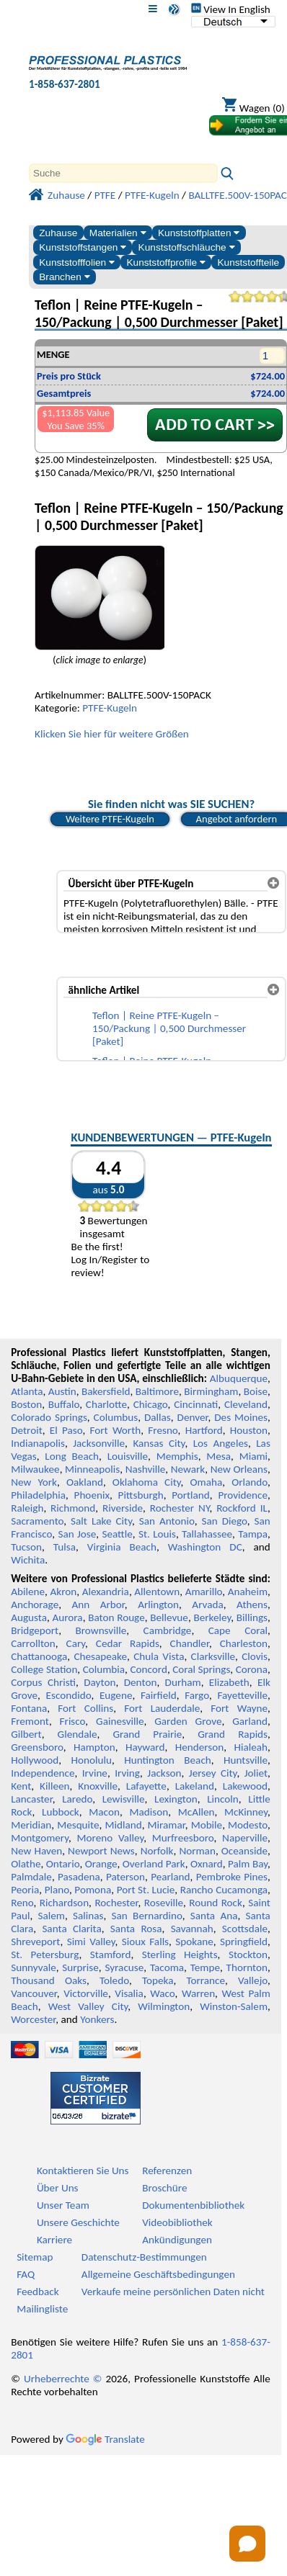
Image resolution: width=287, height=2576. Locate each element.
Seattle (117, 1533)
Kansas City (159, 1443)
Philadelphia (38, 1495)
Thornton (247, 1967)
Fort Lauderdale (162, 1708)
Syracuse (124, 1967)
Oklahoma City (146, 1482)
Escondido (69, 1695)
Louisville (127, 1456)
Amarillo (204, 1591)
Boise (256, 1391)
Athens (252, 1604)
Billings (252, 1617)
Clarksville (213, 1656)
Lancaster (31, 1798)
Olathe (25, 1863)
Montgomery (40, 1837)
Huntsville (246, 1760)
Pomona (92, 1889)
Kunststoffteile (248, 262)
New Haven (36, 1850)
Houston (249, 1430)
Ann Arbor (98, 1604)
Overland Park (154, 1863)
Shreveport (35, 1941)
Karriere (54, 2239)
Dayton (99, 1682)
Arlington (158, 1604)
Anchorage (34, 1604)
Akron (63, 1591)
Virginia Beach (121, 1546)
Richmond (72, 1508)
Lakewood (245, 1786)
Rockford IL (242, 1508)
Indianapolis (38, 1443)
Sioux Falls (145, 1941)
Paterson (125, 1876)
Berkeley (212, 1617)
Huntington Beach (167, 1760)
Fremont (30, 1721)
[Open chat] (247, 2544)
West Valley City (88, 2006)
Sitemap (35, 2256)
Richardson (64, 1902)
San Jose (77, 1533)
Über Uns (58, 2187)
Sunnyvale (33, 1967)
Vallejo (253, 1980)
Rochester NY (180, 1508)
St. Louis (157, 1533)
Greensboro (37, 1747)
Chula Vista (158, 1656)
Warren (198, 1993)
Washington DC (205, 1546)
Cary (76, 1643)
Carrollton (33, 1643)
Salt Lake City (101, 1520)
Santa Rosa (136, 1928)
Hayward (144, 1747)
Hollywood (34, 1760)
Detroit (27, 1430)
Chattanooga (39, 1656)
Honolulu (91, 1760)
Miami (253, 1456)
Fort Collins (85, 1708)
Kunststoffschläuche (186, 247)
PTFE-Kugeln (109, 707)
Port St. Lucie (146, 1889)
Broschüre (164, 2187)
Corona (252, 1669)
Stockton (248, 1954)
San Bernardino (147, 1915)
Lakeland (194, 1786)
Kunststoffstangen (82, 247)
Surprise (80, 1967)
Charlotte (106, 1404)
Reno (22, 1902)
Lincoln (223, 1798)
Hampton (94, 1747)
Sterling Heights (180, 1954)
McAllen (196, 1811)
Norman (197, 1850)
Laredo (77, 1798)
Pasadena (79, 1876)
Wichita (28, 1559)
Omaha (206, 1482)
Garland (250, 1721)
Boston (26, 1404)
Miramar (166, 1824)
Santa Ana (214, 1915)
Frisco (73, 1721)
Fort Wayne (239, 1708)
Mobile (207, 1824)
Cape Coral (238, 1630)
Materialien (117, 233)
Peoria (25, 1889)
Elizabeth (229, 1682)
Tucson (26, 1546)
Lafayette (146, 1786)
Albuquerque (239, 1378)
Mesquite (78, 1824)
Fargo (197, 1695)
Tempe (205, 1967)
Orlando (249, 1482)
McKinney (246, 1811)
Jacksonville (99, 1443)
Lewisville (123, 1798)
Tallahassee (207, 1533)
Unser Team (63, 2205)
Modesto (248, 1824)
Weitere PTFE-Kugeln (110, 818)
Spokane (194, 1941)
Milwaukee (35, 1469)
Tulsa (64, 1546)
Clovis (255, 1656)
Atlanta (27, 1391)
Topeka (158, 1980)
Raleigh (27, 1508)
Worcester (33, 2019)
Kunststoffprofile (166, 262)
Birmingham (211, 1391)
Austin (62, 1391)
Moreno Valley (110, 1837)
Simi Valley (91, 1941)
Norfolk (157, 1850)
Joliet (256, 1773)
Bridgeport (34, 1630)
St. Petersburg (45, 1954)
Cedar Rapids (127, 1643)
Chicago (150, 1404)
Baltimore (157, 1391)
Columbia (104, 1669)
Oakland (84, 1482)
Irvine (94, 1773)
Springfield (244, 1941)
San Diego (224, 1520)
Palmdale (31, 1876)
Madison (148, 1811)
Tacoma (167, 1967)
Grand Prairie (147, 1734)
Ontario (63, 1863)
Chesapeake (100, 1656)
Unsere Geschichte (78, 2222)
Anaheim (248, 1591)
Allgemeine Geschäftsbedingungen (158, 2274)
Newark (188, 1469)
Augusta (29, 1617)
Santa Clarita (71, 1928)
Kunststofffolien (77, 262)
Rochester (116, 1902)
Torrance (205, 1980)
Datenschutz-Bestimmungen (144, 2256)
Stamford (110, 1954)
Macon (104, 1811)
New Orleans (239, 1469)
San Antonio (167, 1520)
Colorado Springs (49, 1417)
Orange (101, 1863)
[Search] (123, 173)
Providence (243, 1495)
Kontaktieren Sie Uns (83, 2170)
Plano (57, 1889)
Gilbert (26, 1734)
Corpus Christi (43, 1682)
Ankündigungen (177, 2239)
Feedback (37, 2291)
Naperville (245, 1837)
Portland (191, 1495)
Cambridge (168, 1630)
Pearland (170, 1876)
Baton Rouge (116, 1617)
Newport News (101, 1850)
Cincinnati (196, 1404)
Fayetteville (242, 1695)
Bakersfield (105, 1391)
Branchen (64, 276)
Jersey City (213, 1773)
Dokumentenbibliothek (193, 2205)
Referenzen (167, 2170)
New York (34, 1482)
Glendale (77, 1734)
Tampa (253, 1533)
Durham (183, 1682)
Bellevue (169, 1617)
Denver (192, 1417)
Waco (162, 1993)
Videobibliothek (177, 2222)
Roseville (163, 1902)
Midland (123, 1824)
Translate (105, 2439)
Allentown (157, 1591)
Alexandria (105, 1591)
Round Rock (215, 1902)
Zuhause (58, 233)
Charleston (244, 1643)
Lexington (176, 1798)
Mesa (218, 1456)
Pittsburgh (141, 1495)
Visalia (129, 1993)
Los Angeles (220, 1443)
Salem (51, 1915)
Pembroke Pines (232, 1876)
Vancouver (34, 1993)
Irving (127, 1773)
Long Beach (72, 1456)
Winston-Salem (234, 2006)
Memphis (177, 1456)
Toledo (114, 1980)
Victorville (85, 1993)
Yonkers (97, 2019)
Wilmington (164, 2006)
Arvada (207, 1604)
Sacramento (37, 1520)
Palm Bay (248, 1863)
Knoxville (98, 1786)
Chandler (189, 1643)
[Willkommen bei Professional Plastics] (108, 60)
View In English (230, 9)
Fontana (29, 1708)
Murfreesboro (183, 1837)
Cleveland (246, 1404)
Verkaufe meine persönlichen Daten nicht (173, 2291)
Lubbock (60, 1811)
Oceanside (244, 1850)
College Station (44, 1669)
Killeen (54, 1786)
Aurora (68, 1617)
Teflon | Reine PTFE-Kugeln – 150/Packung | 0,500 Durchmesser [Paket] (169, 1028)
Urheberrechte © (63, 2378)
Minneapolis (92, 1469)
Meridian (31, 1824)
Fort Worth (115, 1430)
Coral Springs (201, 1669)
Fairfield (159, 1695)
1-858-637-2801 (64, 84)
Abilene (28, 1591)
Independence (42, 1773)
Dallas (157, 1417)
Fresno (162, 1430)
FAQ (26, 2274)
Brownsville (101, 1630)
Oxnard (206, 1863)
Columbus (116, 1417)
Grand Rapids (233, 1734)
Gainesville (120, 1721)
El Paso (66, 1430)
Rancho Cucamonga (224, 1889)
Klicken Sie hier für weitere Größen (112, 733)
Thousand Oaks (49, 1980)
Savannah (192, 1928)
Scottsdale (245, 1928)
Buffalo (63, 1404)
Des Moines (241, 1417)
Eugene (116, 1695)
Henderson (199, 1747)
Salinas (88, 1915)
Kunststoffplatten (198, 233)
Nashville (145, 1469)
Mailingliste (42, 2308)
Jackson (164, 1773)
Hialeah (251, 1747)
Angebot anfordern (237, 818)
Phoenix (92, 1495)
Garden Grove (187, 1721)
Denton (140, 1682)
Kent (21, 1786)
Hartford (204, 1430)
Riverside (122, 1508)
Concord (148, 1669)
